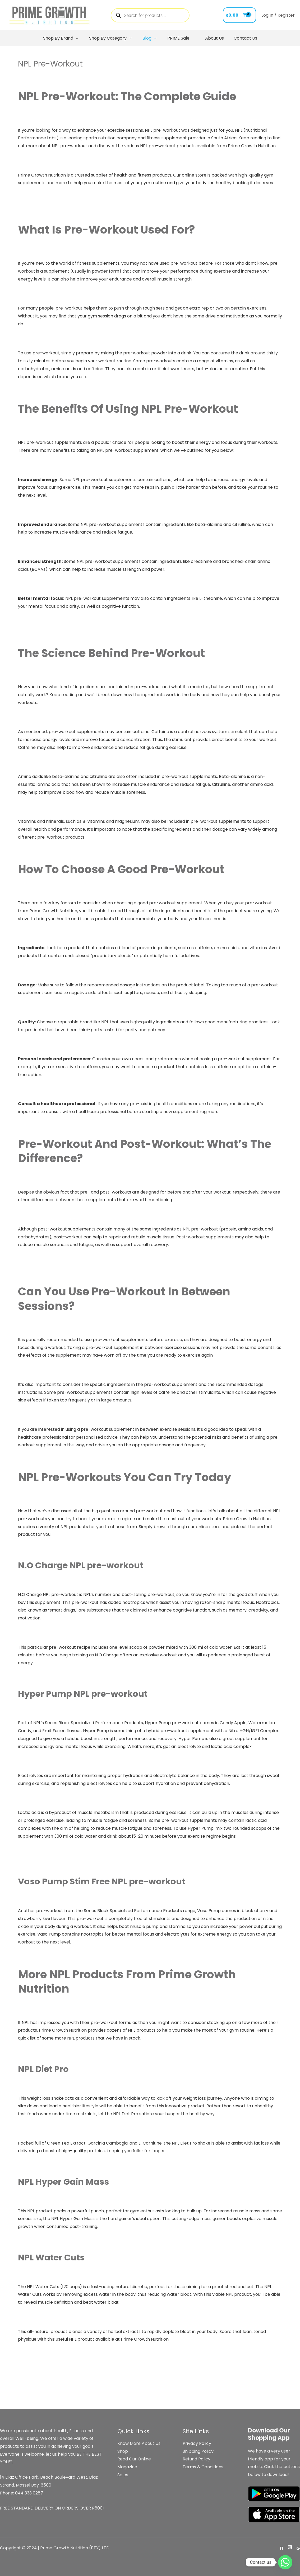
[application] (77, 38)
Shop (122, 2451)
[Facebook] (281, 2548)
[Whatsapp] (285, 2562)
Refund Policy (196, 2459)
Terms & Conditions (203, 2467)
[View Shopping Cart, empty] (239, 15)
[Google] (298, 2548)
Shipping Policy (198, 2451)
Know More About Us (138, 2443)
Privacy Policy (197, 2443)
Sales (122, 2475)
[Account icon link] (278, 15)
